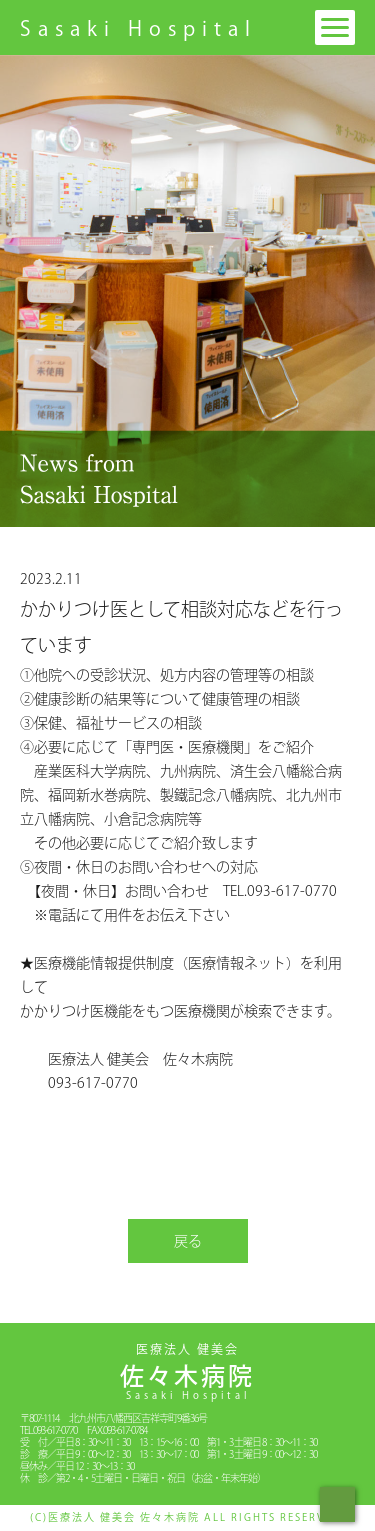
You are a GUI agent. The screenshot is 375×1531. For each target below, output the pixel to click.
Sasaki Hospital (138, 28)
